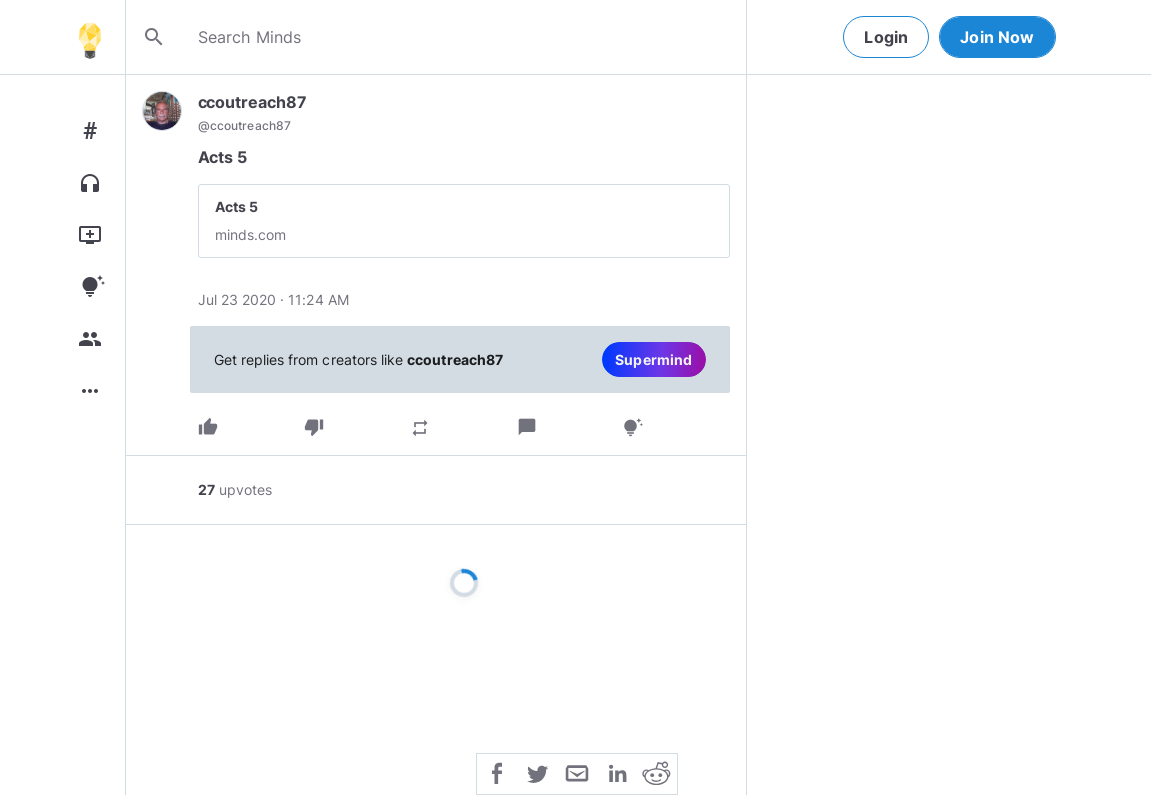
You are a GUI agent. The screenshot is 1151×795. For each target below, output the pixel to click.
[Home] (90, 37)
